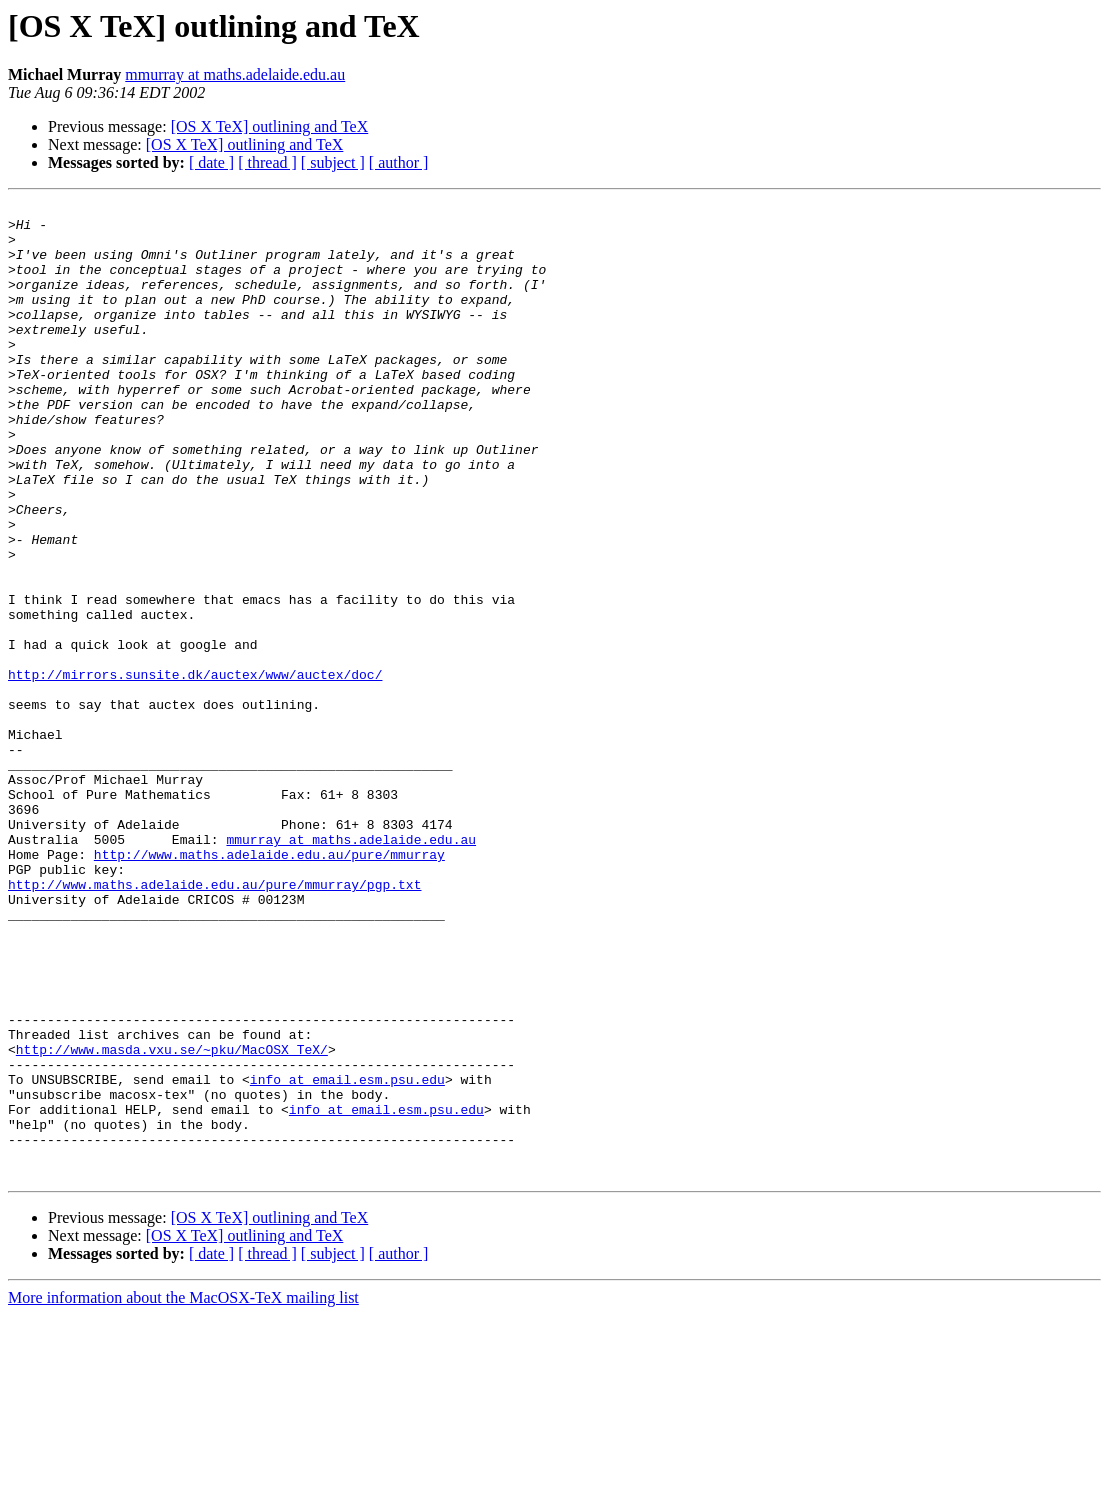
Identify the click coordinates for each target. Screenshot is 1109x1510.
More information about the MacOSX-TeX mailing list (183, 1492)
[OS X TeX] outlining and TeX (270, 126)
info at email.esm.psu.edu (347, 1256)
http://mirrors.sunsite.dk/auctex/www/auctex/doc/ (195, 770)
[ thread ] (267, 162)
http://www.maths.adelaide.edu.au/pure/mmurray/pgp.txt (214, 1022)
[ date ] (211, 162)
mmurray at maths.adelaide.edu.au (235, 74)
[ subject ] (333, 162)
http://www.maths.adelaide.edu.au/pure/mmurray (269, 986)
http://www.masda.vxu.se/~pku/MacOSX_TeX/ (172, 1220)
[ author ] (399, 162)
